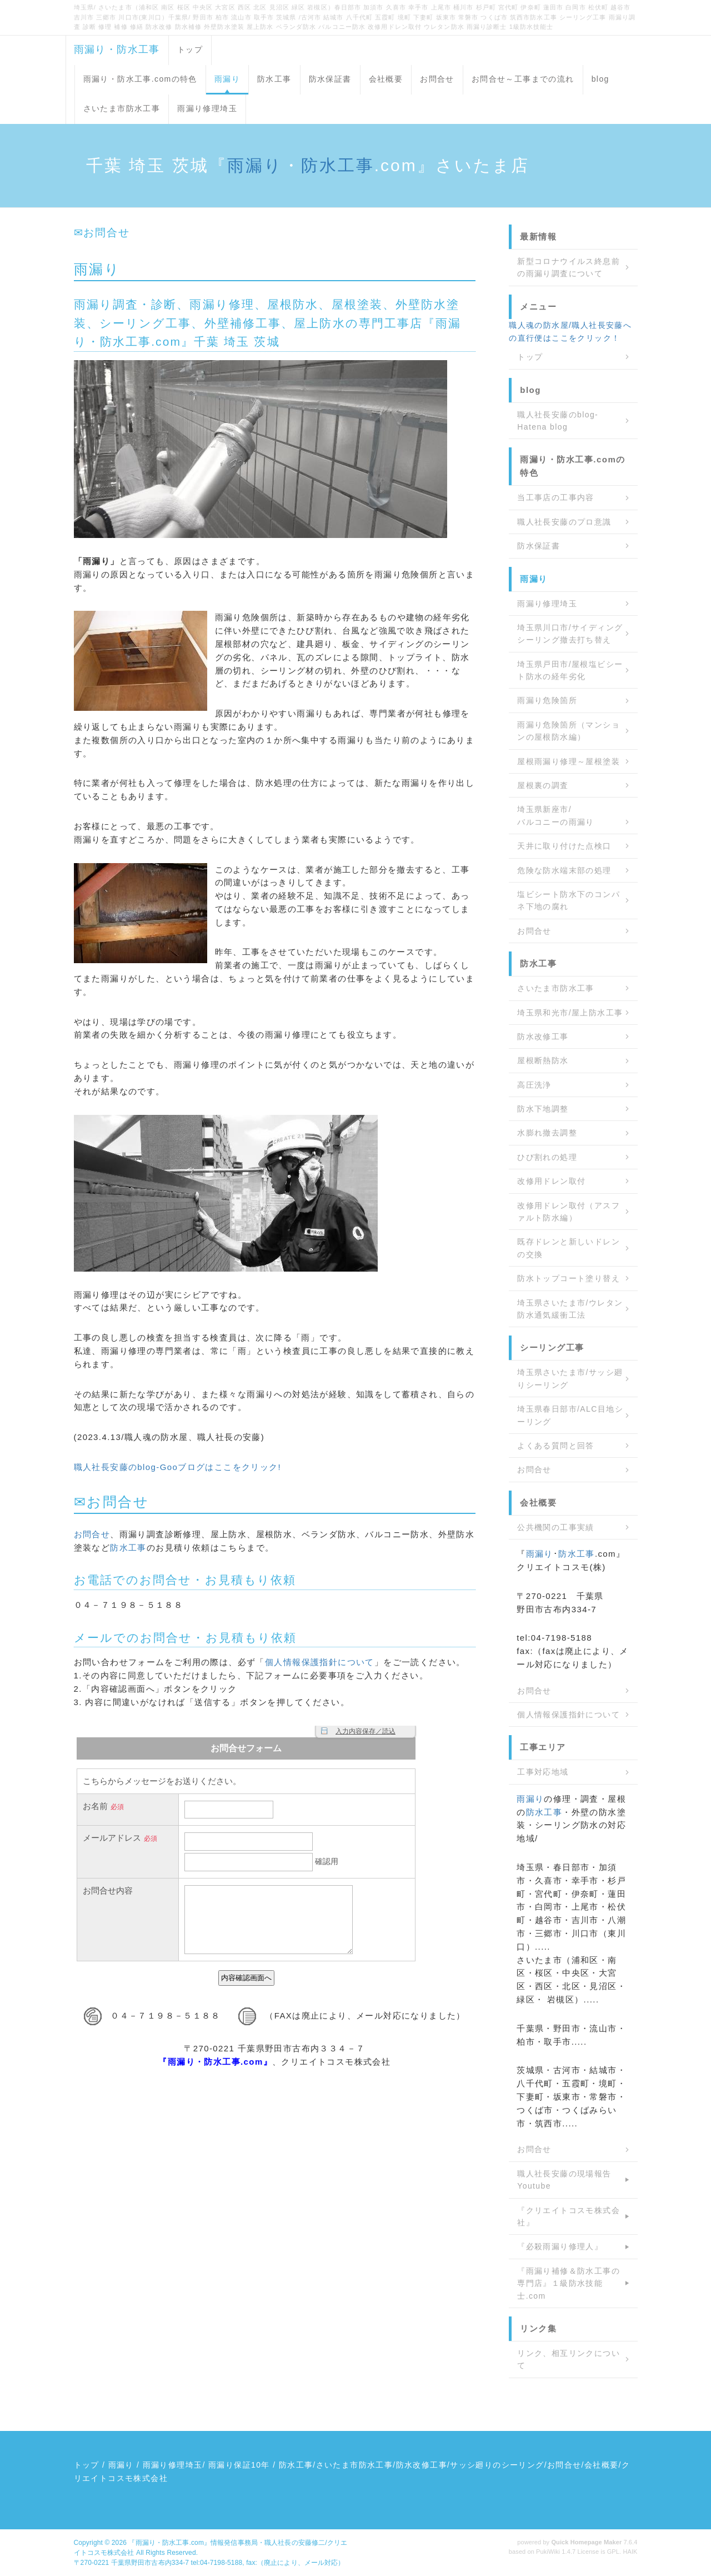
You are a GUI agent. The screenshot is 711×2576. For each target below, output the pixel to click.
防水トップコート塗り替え (568, 1278)
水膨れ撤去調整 (547, 1132)
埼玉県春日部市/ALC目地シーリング (570, 1415)
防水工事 (274, 78)
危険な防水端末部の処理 (564, 870)
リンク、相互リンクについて (568, 2359)
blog (600, 78)
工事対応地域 (542, 1771)
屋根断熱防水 (542, 1060)
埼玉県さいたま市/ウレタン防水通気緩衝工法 (570, 1308)
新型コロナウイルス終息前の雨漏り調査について (568, 267)
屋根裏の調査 (542, 785)
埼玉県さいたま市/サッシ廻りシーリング (570, 1378)
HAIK (630, 2551)
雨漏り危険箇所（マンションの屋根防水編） (568, 730)
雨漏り (227, 78)
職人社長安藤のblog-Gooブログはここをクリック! (178, 1467)
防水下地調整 (542, 1108)
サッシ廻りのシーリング (497, 2464)
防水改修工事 (542, 1036)
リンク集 (538, 2328)
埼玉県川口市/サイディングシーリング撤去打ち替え (570, 633)
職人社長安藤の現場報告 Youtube (564, 2179)
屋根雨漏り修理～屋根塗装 (568, 761)
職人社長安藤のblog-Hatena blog (557, 420)
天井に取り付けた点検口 (564, 845)
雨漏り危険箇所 (547, 700)
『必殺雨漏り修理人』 (560, 2246)
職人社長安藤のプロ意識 (564, 521)
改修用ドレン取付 (551, 1181)
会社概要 (386, 78)
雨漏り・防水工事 (117, 49)
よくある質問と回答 (555, 1445)
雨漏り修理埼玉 (207, 108)
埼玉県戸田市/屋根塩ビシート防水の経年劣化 (570, 670)
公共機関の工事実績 (555, 1527)
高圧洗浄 (534, 1084)
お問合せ (437, 78)
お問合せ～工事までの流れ (523, 78)
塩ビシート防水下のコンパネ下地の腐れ (568, 900)
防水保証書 (330, 78)
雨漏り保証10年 (239, 2464)
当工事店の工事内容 (555, 497)
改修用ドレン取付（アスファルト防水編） (568, 1211)
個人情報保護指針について (319, 1662)
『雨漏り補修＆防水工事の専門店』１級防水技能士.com (568, 2283)
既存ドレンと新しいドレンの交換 (568, 1247)
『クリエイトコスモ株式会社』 (568, 2216)
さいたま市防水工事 (122, 108)
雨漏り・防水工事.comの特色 (140, 78)
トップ (190, 49)
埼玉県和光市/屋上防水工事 (570, 1012)
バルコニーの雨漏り (555, 822)
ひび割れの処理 (547, 1157)
